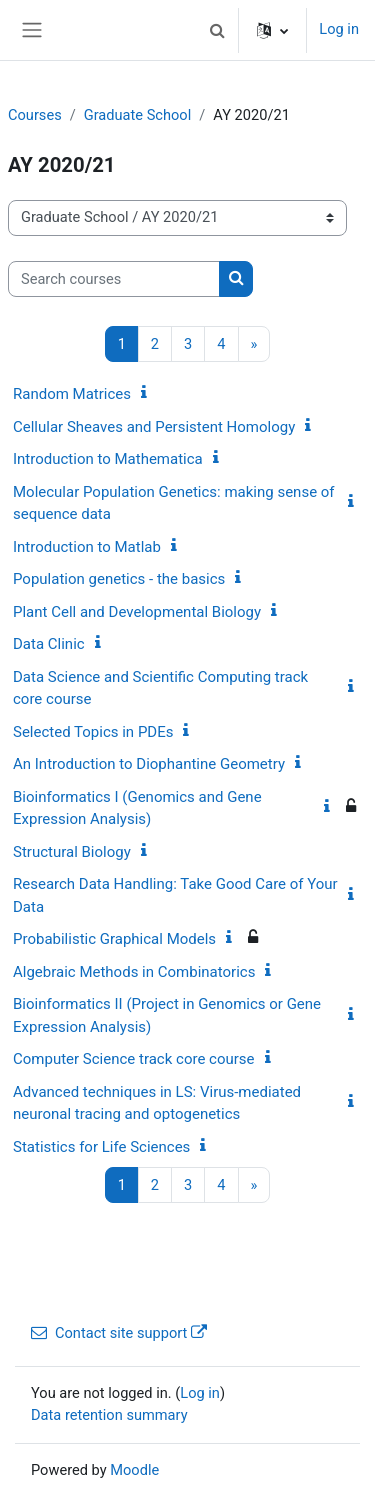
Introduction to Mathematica (108, 459)
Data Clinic (49, 644)
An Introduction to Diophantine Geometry (149, 764)
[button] (217, 30)
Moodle (134, 1470)
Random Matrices (72, 394)
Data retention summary (109, 1415)
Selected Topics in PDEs (93, 732)
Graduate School (138, 115)
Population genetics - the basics (119, 579)
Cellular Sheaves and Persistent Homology (154, 427)
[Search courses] (114, 279)
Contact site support (119, 1333)
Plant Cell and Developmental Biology (137, 612)
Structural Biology (72, 852)
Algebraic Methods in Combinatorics (134, 972)
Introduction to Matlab (87, 547)
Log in (339, 29)
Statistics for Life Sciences (101, 1147)
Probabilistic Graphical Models (114, 939)
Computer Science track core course (134, 1059)
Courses (35, 115)
